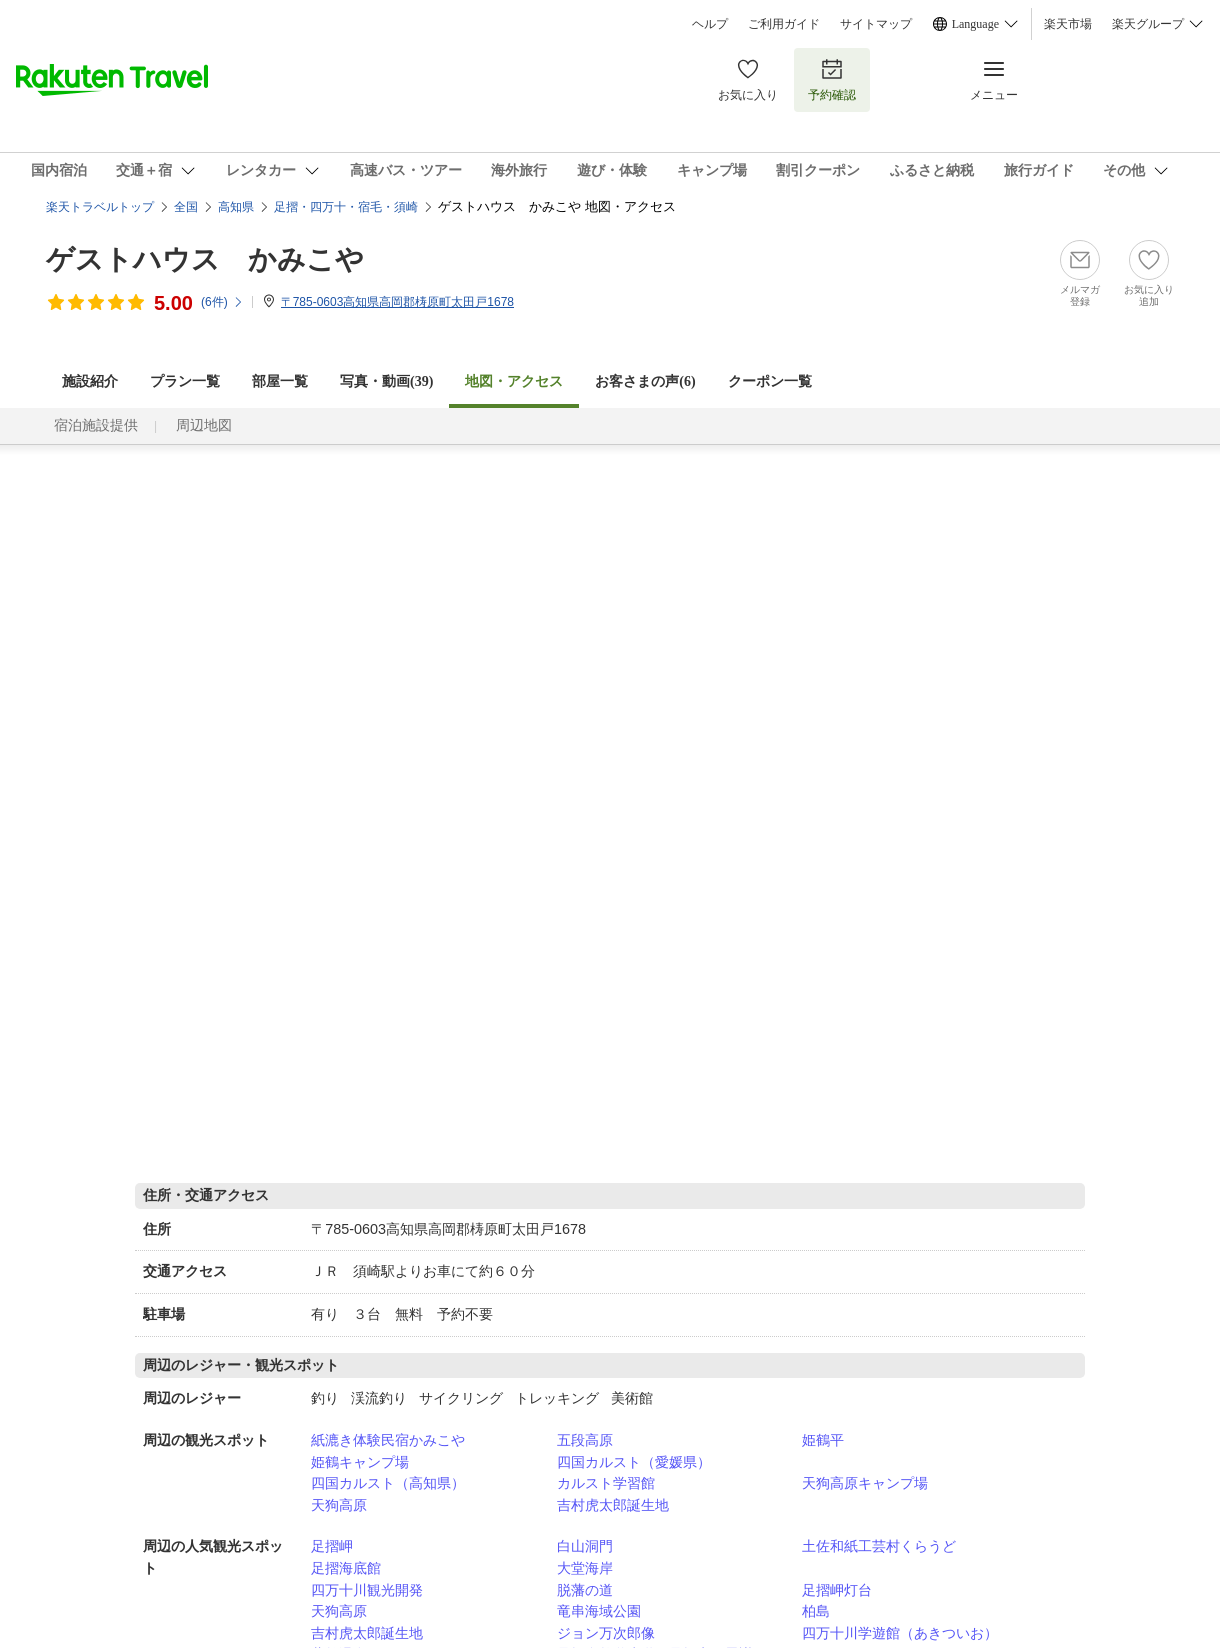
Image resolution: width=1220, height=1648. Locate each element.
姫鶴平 (823, 1440)
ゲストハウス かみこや (205, 259)
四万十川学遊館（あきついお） (900, 1633)
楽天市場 (1068, 24)
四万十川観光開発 (367, 1590)
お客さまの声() (645, 381)
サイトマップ (876, 24)
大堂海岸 (585, 1568)
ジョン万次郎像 (606, 1633)
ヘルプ (710, 24)
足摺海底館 (346, 1568)
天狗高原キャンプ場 (865, 1483)
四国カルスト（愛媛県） (634, 1462)
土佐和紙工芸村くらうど (879, 1546)
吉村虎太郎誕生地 (613, 1505)
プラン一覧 (185, 381)
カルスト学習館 (606, 1483)
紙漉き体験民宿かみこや (388, 1440)
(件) (222, 302)
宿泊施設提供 (96, 425)
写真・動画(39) (386, 381)
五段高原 (585, 1440)
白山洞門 (585, 1546)
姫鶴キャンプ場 (360, 1462)
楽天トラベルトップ (100, 207)
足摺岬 (332, 1546)
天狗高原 (339, 1505)
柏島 (816, 1611)
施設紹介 (90, 381)
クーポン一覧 (770, 381)
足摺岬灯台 (837, 1590)
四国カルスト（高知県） (388, 1483)
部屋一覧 (280, 381)
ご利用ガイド (784, 24)
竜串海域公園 (599, 1611)
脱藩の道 (585, 1590)
